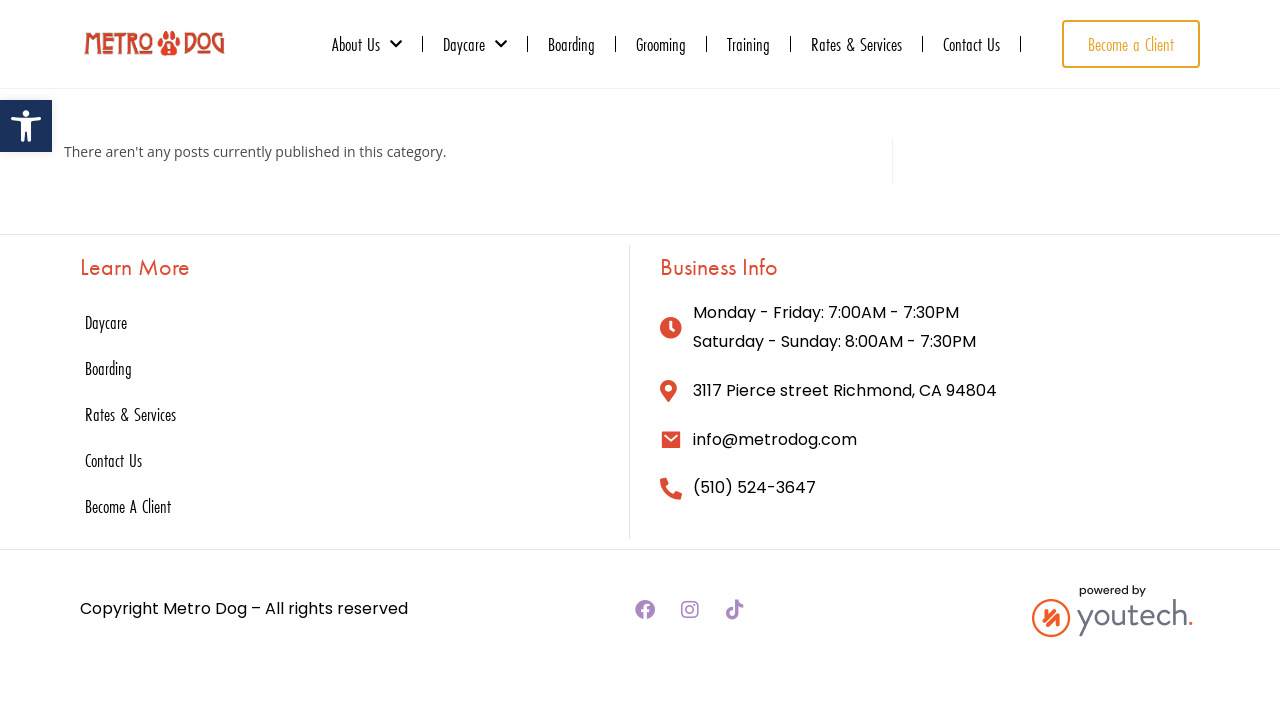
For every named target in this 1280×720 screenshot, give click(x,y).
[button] (645, 610)
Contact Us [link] (971, 44)
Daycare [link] (475, 44)
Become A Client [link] (128, 506)
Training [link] (748, 44)
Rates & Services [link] (856, 44)
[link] (26, 126)
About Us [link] (367, 44)
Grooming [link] (661, 44)
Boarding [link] (571, 44)
